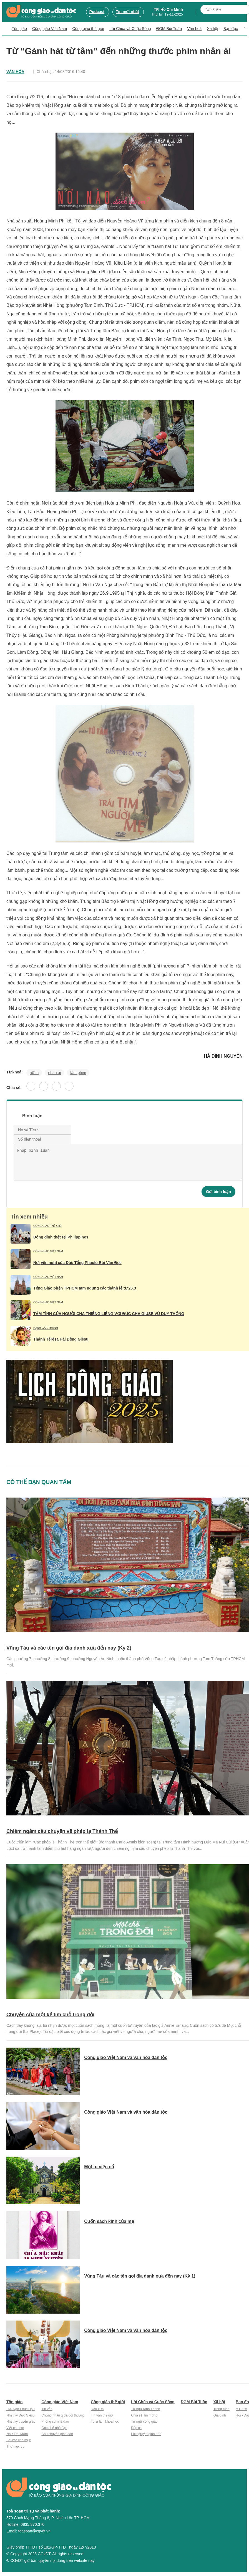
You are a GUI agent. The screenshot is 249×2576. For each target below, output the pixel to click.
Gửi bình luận (218, 1191)
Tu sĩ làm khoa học (105, 2421)
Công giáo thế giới (88, 28)
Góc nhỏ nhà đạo (54, 2428)
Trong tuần (221, 2409)
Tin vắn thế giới (102, 2415)
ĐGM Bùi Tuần (169, 28)
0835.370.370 (32, 2524)
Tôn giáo (19, 28)
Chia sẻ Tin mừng (144, 2415)
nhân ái (54, 1072)
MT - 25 (241, 2409)
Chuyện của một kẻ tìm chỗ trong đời (50, 2014)
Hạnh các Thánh (45, 1327)
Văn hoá (194, 28)
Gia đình (219, 2415)
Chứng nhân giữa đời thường (62, 2415)
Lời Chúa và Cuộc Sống (130, 28)
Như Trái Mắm (17, 2434)
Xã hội (212, 28)
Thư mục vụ (15, 2446)
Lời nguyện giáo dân (146, 2434)
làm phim (78, 1072)
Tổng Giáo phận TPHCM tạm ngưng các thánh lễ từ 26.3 (84, 1288)
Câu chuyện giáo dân (57, 2434)
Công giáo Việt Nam (49, 28)
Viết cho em (15, 2428)
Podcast (96, 11)
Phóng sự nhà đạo (55, 2421)
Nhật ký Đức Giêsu (20, 2415)
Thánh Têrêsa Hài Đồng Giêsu (61, 1339)
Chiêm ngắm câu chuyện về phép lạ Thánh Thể (62, 1831)
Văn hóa (15, 71)
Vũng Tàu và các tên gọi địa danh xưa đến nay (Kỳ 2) (68, 1648)
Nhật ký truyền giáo (20, 2421)
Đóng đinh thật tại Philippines (60, 1237)
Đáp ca (136, 2428)
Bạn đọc (230, 28)
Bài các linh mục (18, 2440)
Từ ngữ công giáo (144, 2421)
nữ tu (34, 1072)
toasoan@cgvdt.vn (34, 2531)
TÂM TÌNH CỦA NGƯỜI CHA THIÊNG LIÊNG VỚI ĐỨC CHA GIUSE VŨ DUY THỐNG (108, 1313)
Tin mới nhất (127, 11)
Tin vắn (46, 2409)
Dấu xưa (97, 2409)
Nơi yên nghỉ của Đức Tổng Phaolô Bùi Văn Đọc (77, 1262)
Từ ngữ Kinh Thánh (145, 2409)
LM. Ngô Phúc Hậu (20, 2409)
